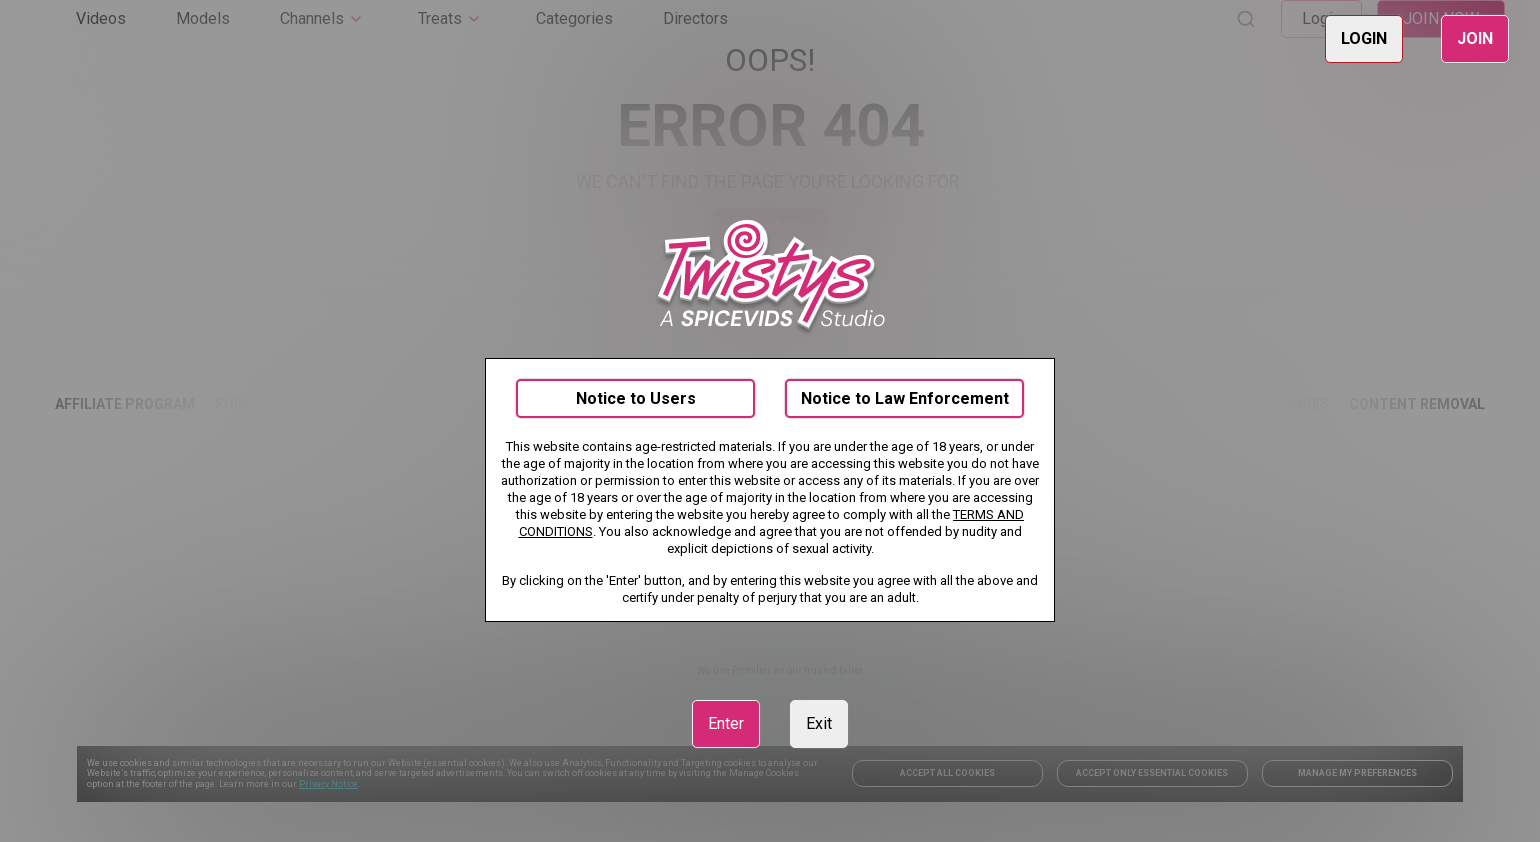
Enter (726, 723)
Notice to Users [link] (636, 398)
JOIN (1475, 38)
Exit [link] (819, 723)
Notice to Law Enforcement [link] (905, 398)
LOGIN (1364, 38)
